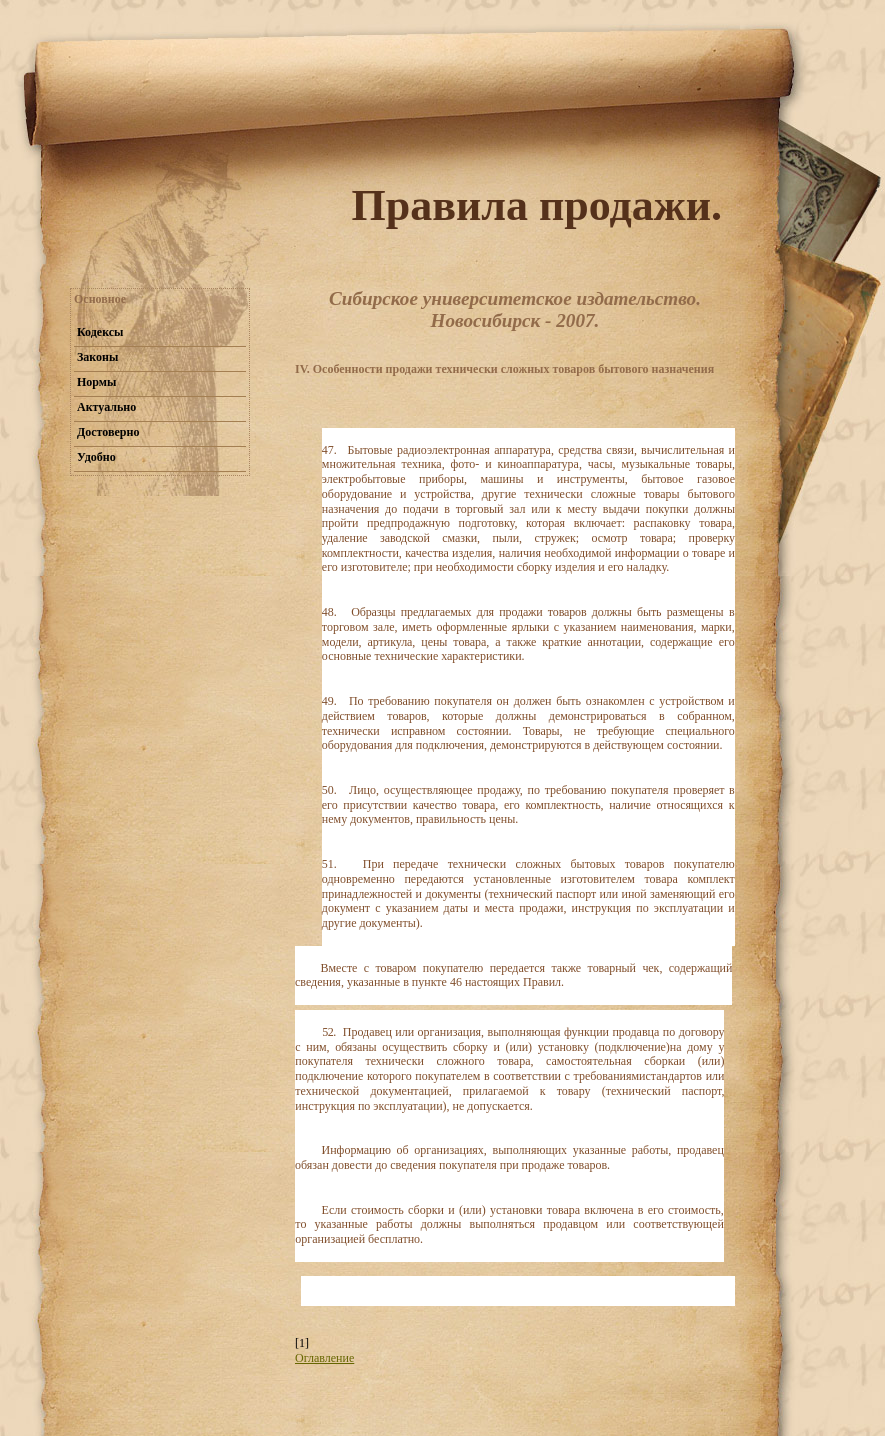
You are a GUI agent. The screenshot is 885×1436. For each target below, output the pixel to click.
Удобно (96, 457)
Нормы (96, 382)
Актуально (106, 407)
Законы (97, 357)
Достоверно (108, 432)
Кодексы (100, 332)
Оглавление (324, 1358)
